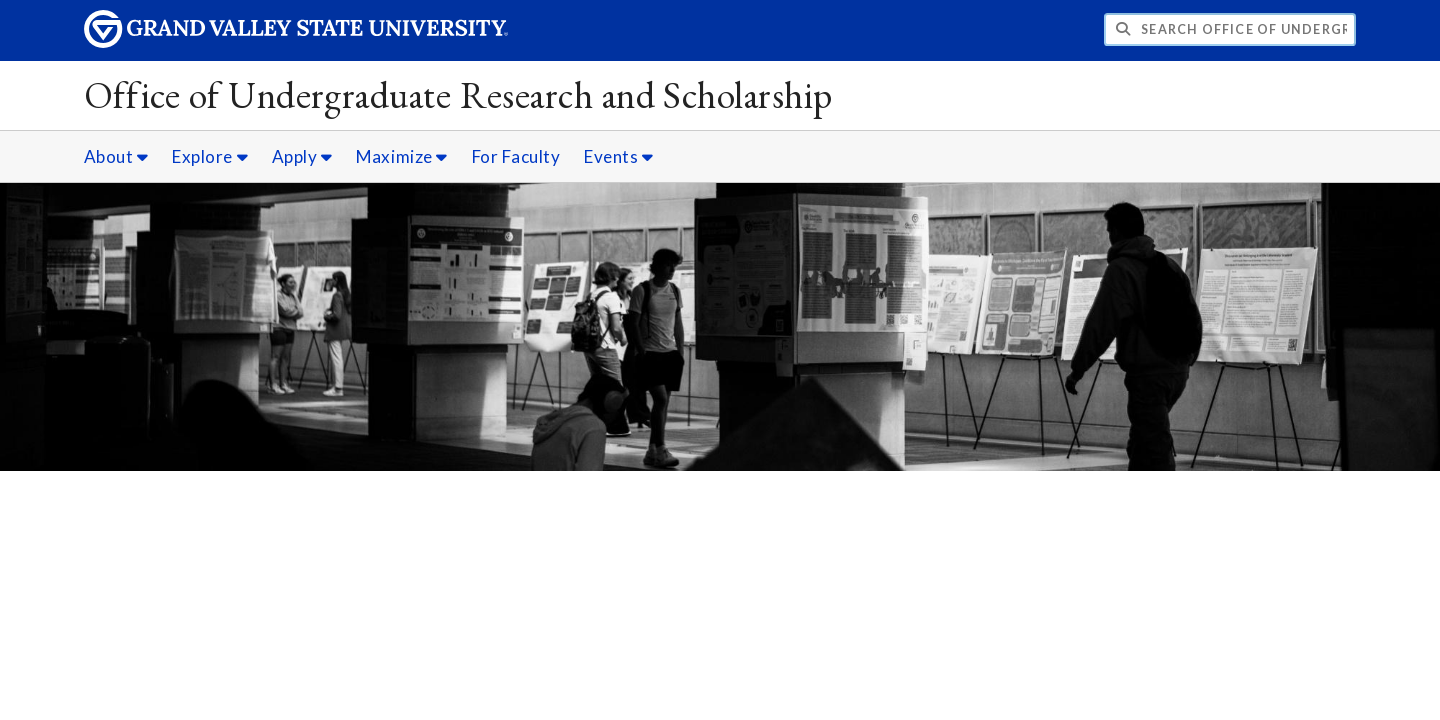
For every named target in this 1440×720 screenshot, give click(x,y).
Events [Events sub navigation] (618, 156)
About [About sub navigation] (116, 156)
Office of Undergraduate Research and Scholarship (458, 94)
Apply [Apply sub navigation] (302, 156)
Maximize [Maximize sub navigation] (401, 156)
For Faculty (516, 156)
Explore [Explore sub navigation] (210, 156)
